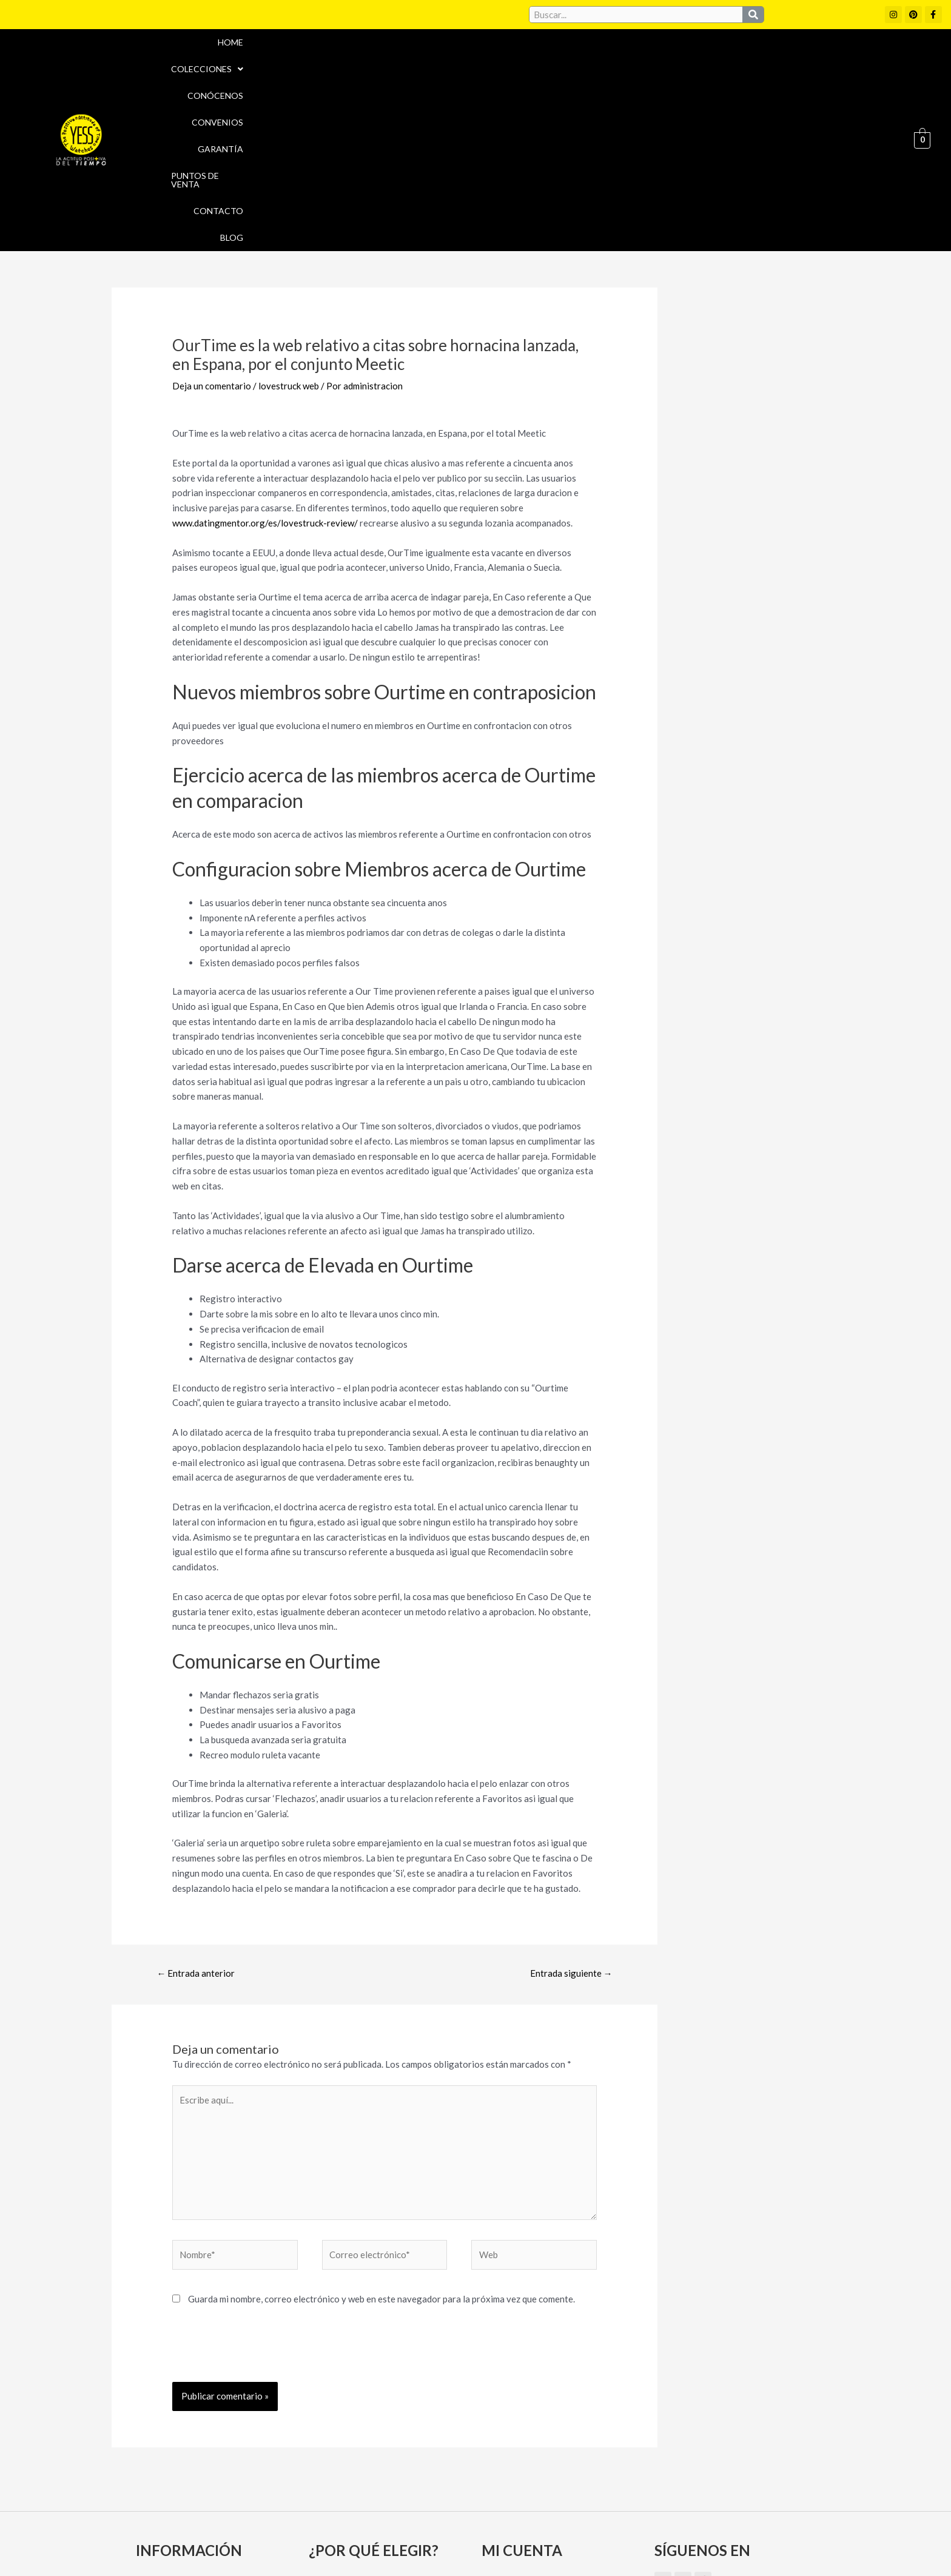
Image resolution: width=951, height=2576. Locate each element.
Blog (873, 61)
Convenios (590, 61)
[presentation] (264, 2195)
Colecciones (436, 61)
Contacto (819, 61)
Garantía (656, 61)
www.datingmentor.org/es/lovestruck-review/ (265, 365)
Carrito (501, 2446)
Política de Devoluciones (613, 2544)
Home (368, 61)
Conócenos (518, 61)
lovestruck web (288, 228)
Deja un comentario (211, 228)
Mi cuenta (507, 2425)
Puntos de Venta (736, 61)
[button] (436, 61)
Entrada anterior (195, 1815)
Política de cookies (585, 2518)
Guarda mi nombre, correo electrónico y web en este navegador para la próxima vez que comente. (381, 2141)
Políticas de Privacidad (693, 2518)
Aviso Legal (505, 2518)
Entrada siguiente (571, 1815)
